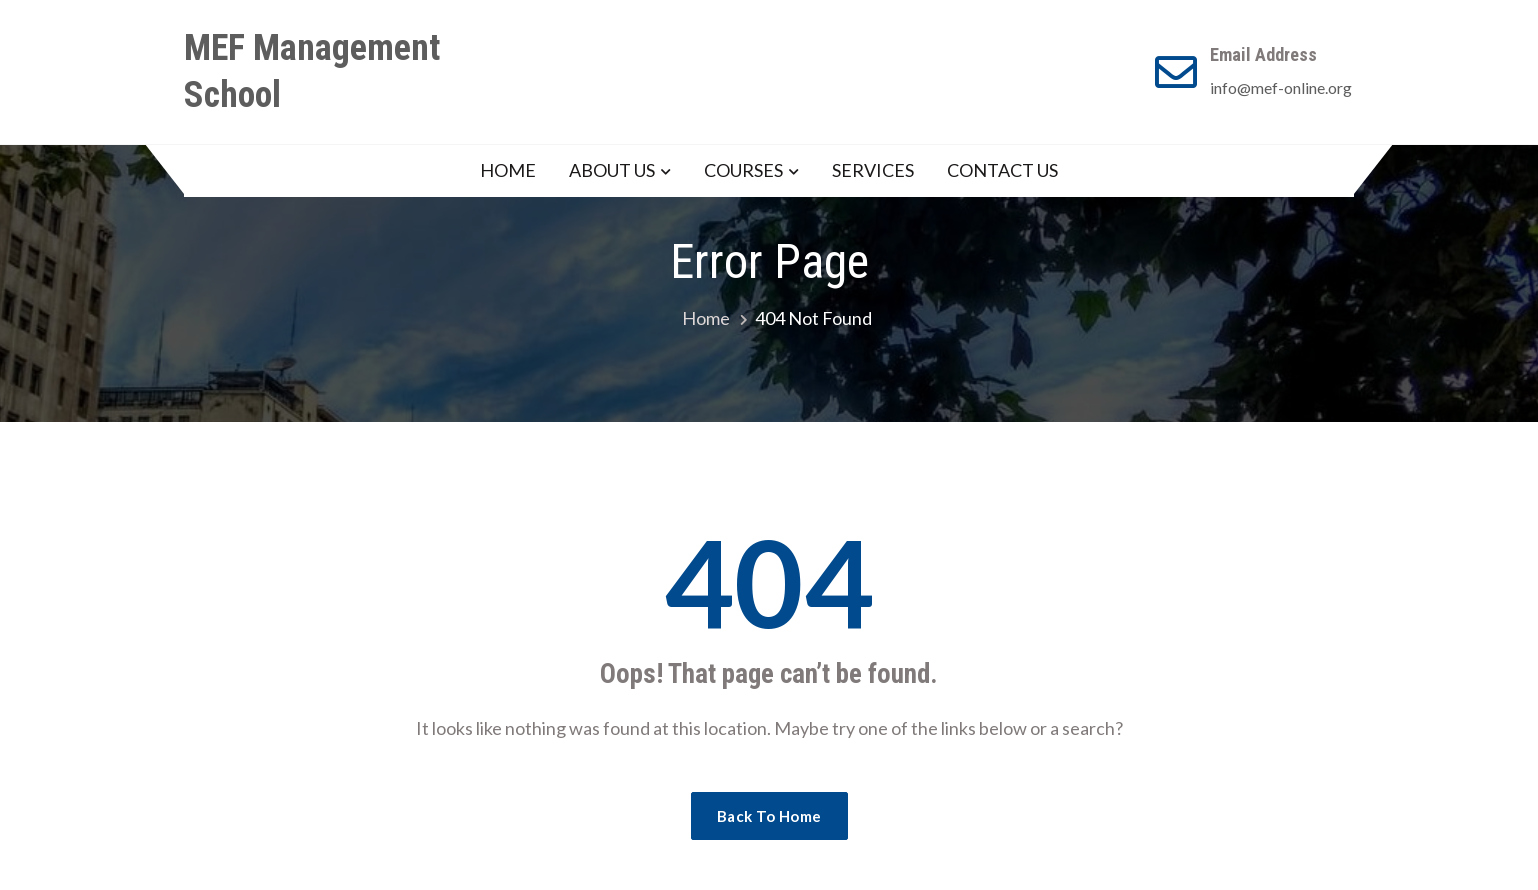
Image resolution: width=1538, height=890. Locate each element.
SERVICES (873, 170)
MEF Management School (312, 71)
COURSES (743, 170)
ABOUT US (612, 170)
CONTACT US (1002, 170)
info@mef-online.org (1281, 87)
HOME (508, 170)
